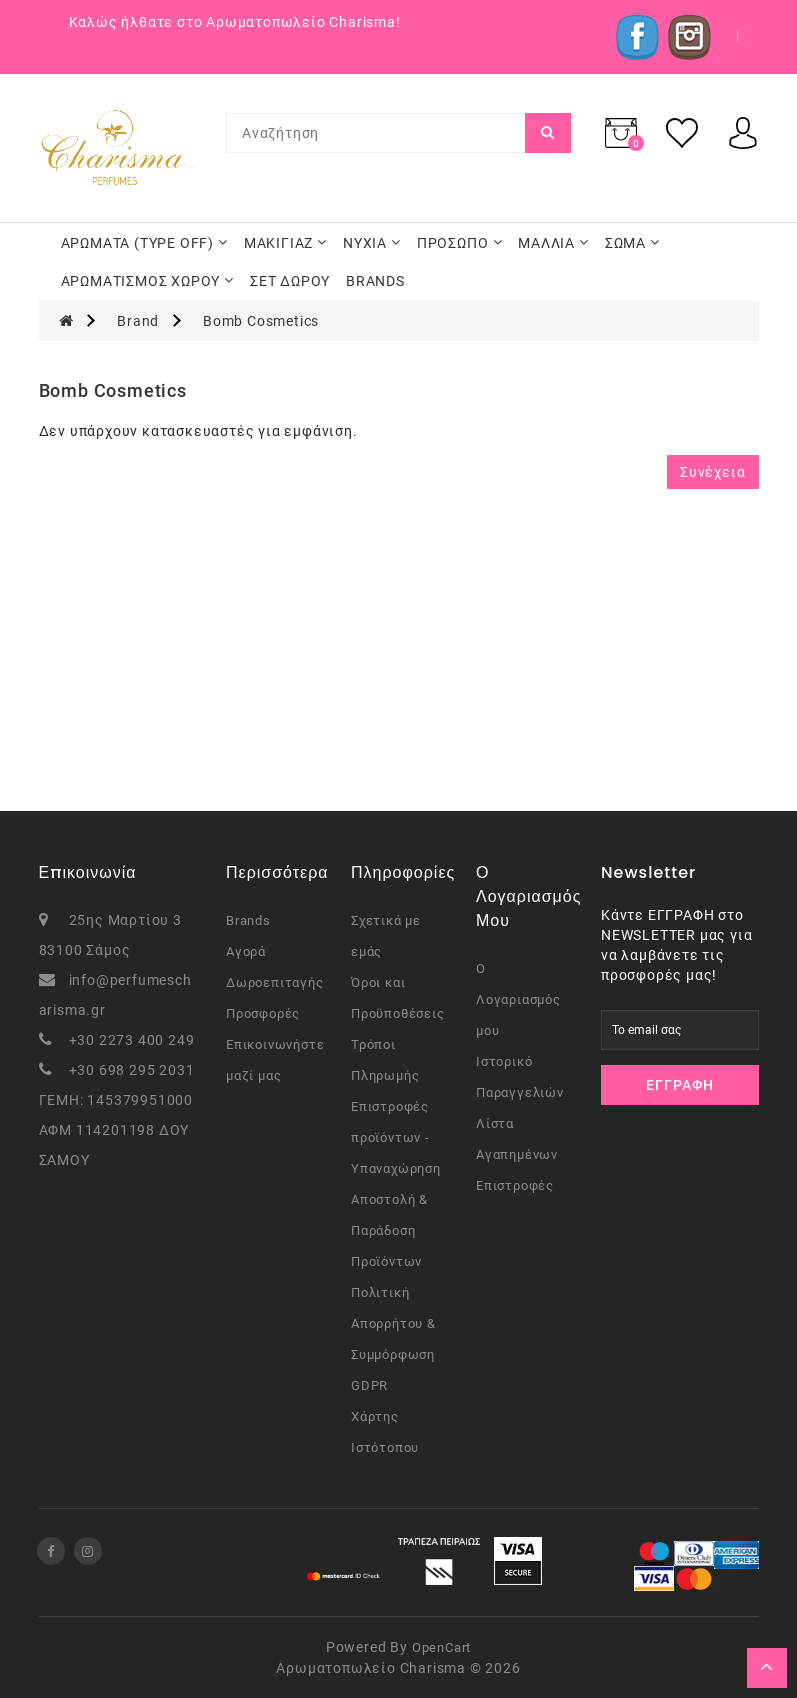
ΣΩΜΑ (632, 243)
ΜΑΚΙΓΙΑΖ (285, 243)
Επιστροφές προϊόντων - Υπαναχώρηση (396, 1137)
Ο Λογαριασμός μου (518, 999)
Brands (248, 920)
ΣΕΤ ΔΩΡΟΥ (290, 281)
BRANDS (375, 281)
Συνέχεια (712, 472)
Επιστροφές (515, 1185)
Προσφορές (263, 1013)
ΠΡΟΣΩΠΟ (460, 243)
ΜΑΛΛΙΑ (553, 243)
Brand (138, 321)
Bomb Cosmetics (261, 321)
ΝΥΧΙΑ (372, 243)
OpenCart (441, 1647)
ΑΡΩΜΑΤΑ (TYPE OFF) (144, 243)
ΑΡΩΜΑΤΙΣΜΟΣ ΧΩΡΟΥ (148, 281)
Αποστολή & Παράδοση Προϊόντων (389, 1230)
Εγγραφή (680, 1085)
